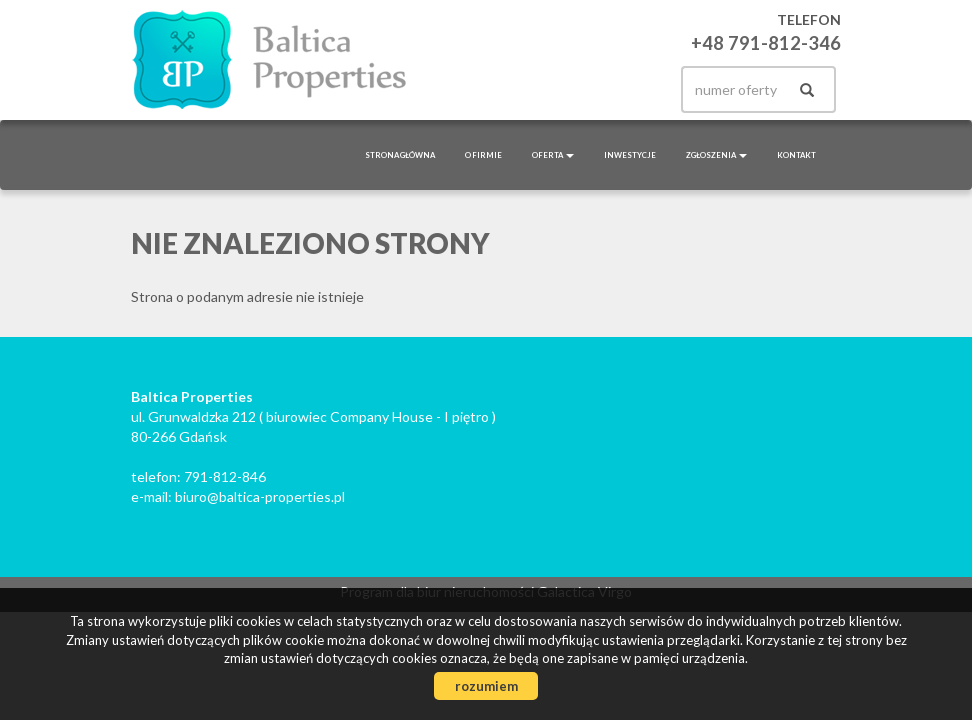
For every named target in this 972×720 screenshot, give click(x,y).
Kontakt (796, 155)
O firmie (483, 155)
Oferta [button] (553, 155)
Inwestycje (630, 155)
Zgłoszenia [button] (716, 155)
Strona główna (400, 155)
